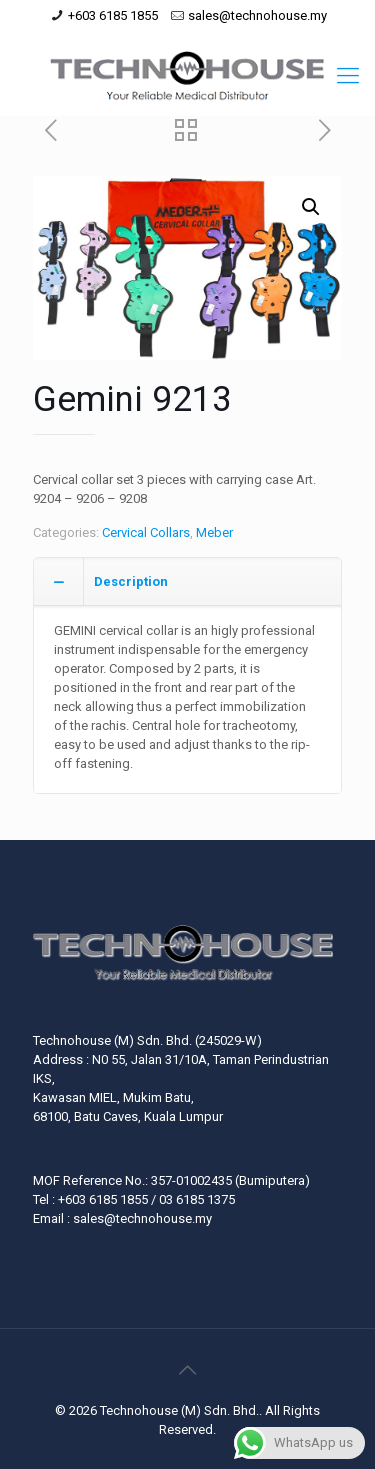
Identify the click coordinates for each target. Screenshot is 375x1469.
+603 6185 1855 (113, 15)
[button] (311, 207)
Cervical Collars (146, 532)
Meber (214, 532)
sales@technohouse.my (257, 15)
